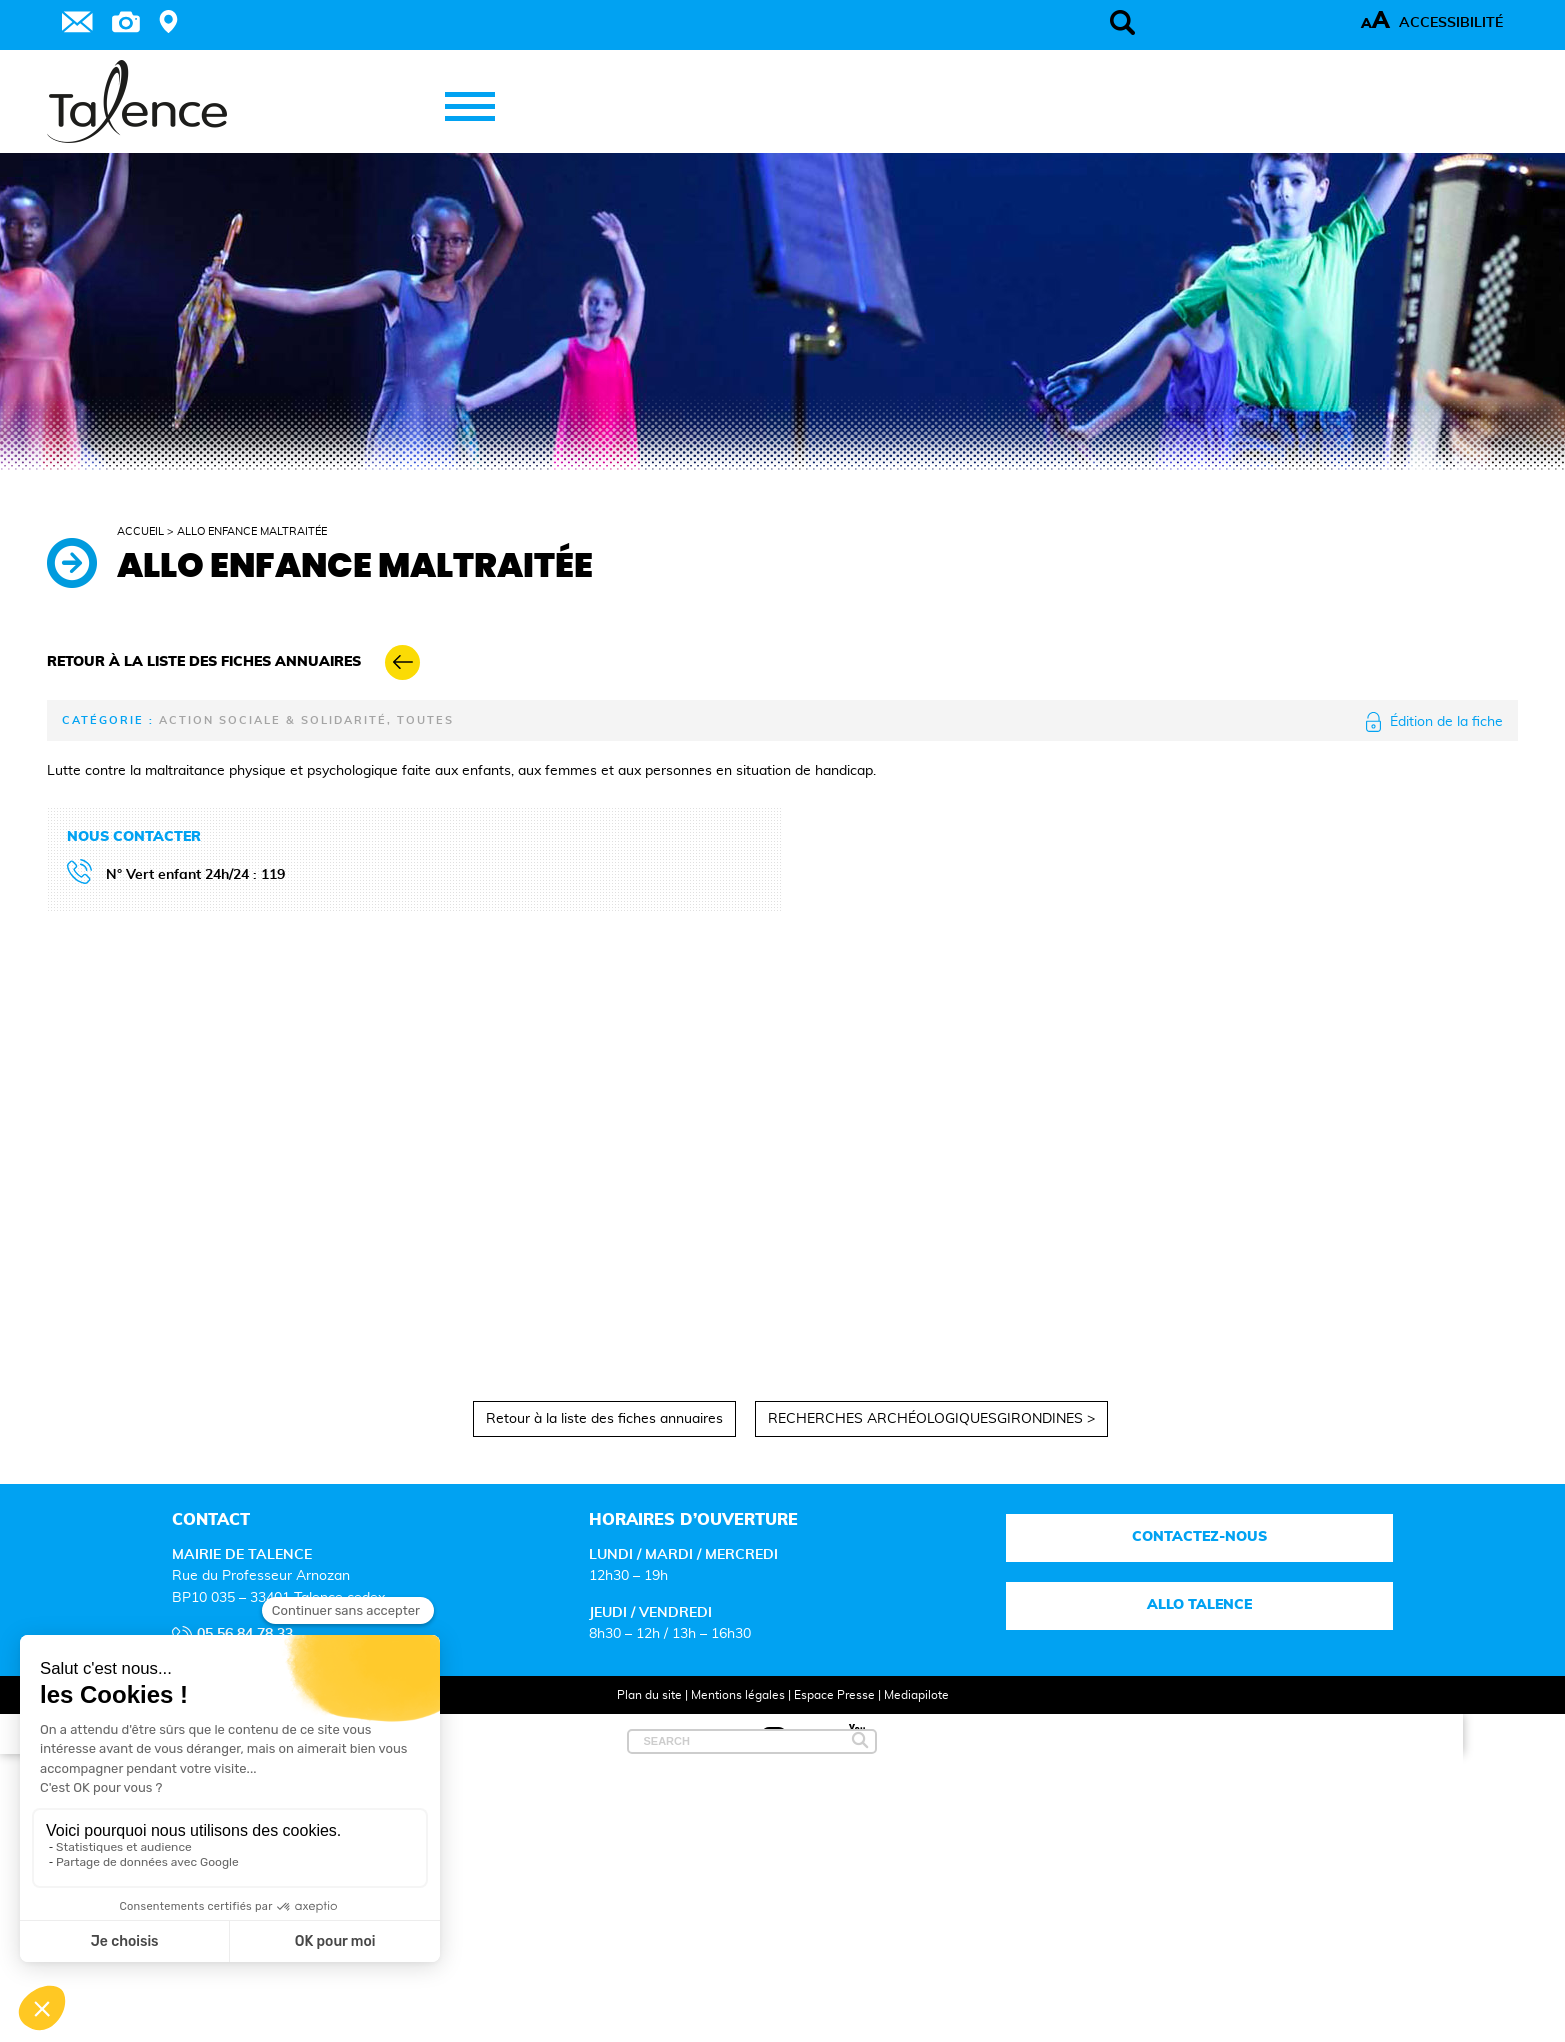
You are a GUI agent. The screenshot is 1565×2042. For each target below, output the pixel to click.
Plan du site (649, 1695)
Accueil (140, 531)
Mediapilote (916, 1695)
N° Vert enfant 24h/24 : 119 (195, 875)
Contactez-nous (1199, 1537)
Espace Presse (834, 1695)
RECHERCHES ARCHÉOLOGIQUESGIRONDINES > (931, 1419)
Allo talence (1199, 1605)
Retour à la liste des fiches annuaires (604, 1419)
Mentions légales (738, 1695)
